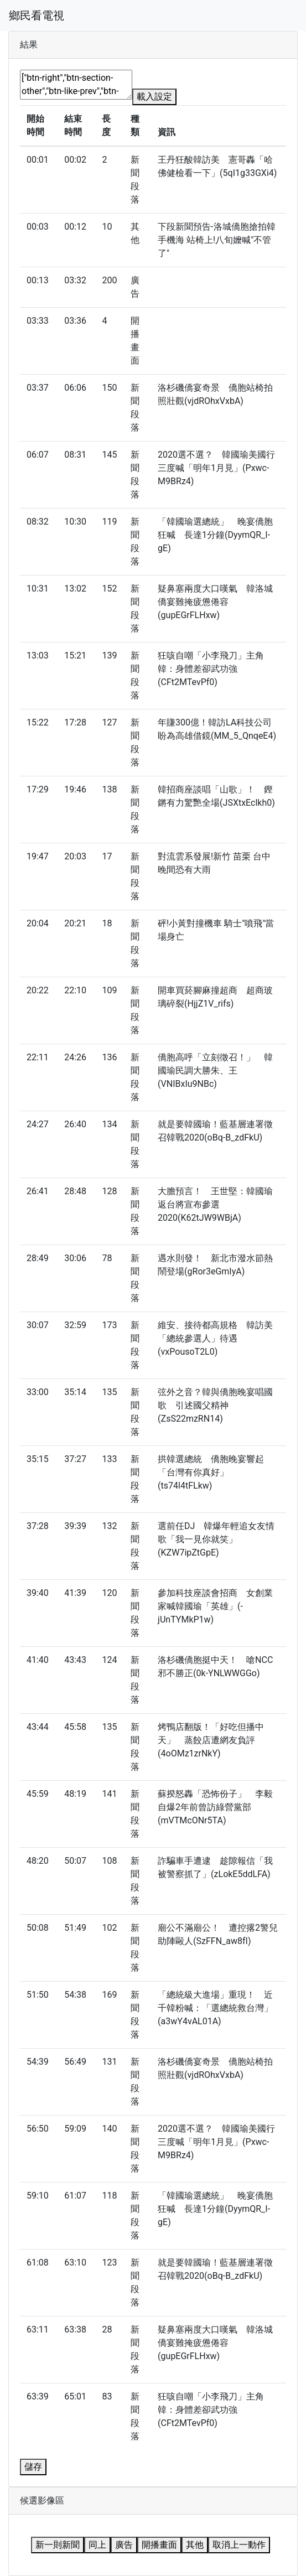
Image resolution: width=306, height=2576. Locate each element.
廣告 (124, 2544)
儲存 (33, 2466)
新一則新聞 (57, 2544)
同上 (97, 2544)
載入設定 (154, 96)
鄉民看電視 (36, 15)
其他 (195, 2544)
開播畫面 (159, 2544)
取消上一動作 (239, 2544)
